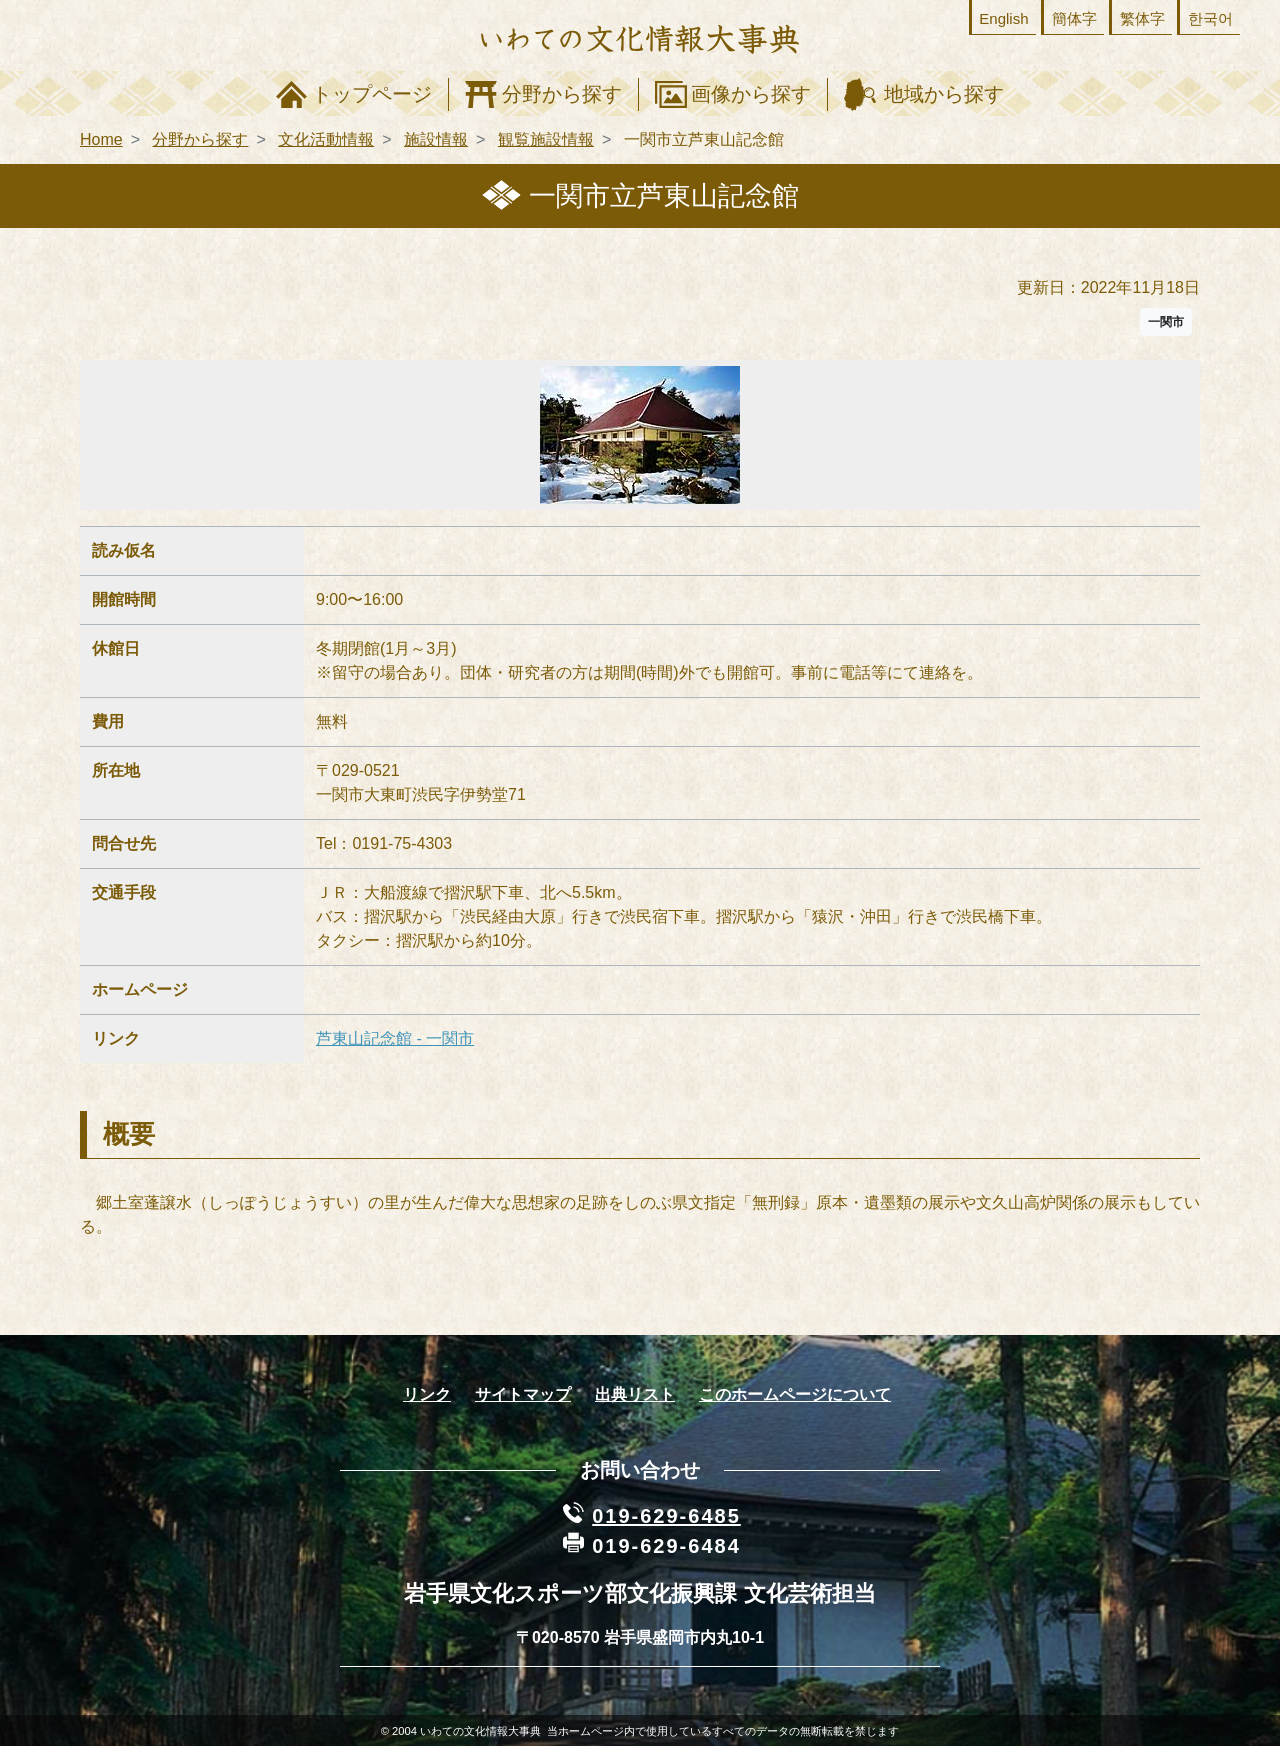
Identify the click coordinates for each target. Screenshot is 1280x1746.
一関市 (1166, 322)
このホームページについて (795, 1394)
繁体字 (1142, 18)
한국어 (1210, 18)
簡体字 (1074, 18)
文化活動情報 (326, 139)
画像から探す (751, 94)
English (1003, 18)
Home (101, 139)
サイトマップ (523, 1394)
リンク (427, 1394)
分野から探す (562, 94)
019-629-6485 (666, 1516)
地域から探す (944, 94)
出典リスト (635, 1394)
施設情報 (436, 139)
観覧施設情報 (546, 139)
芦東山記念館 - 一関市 (395, 1038)
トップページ (372, 94)
